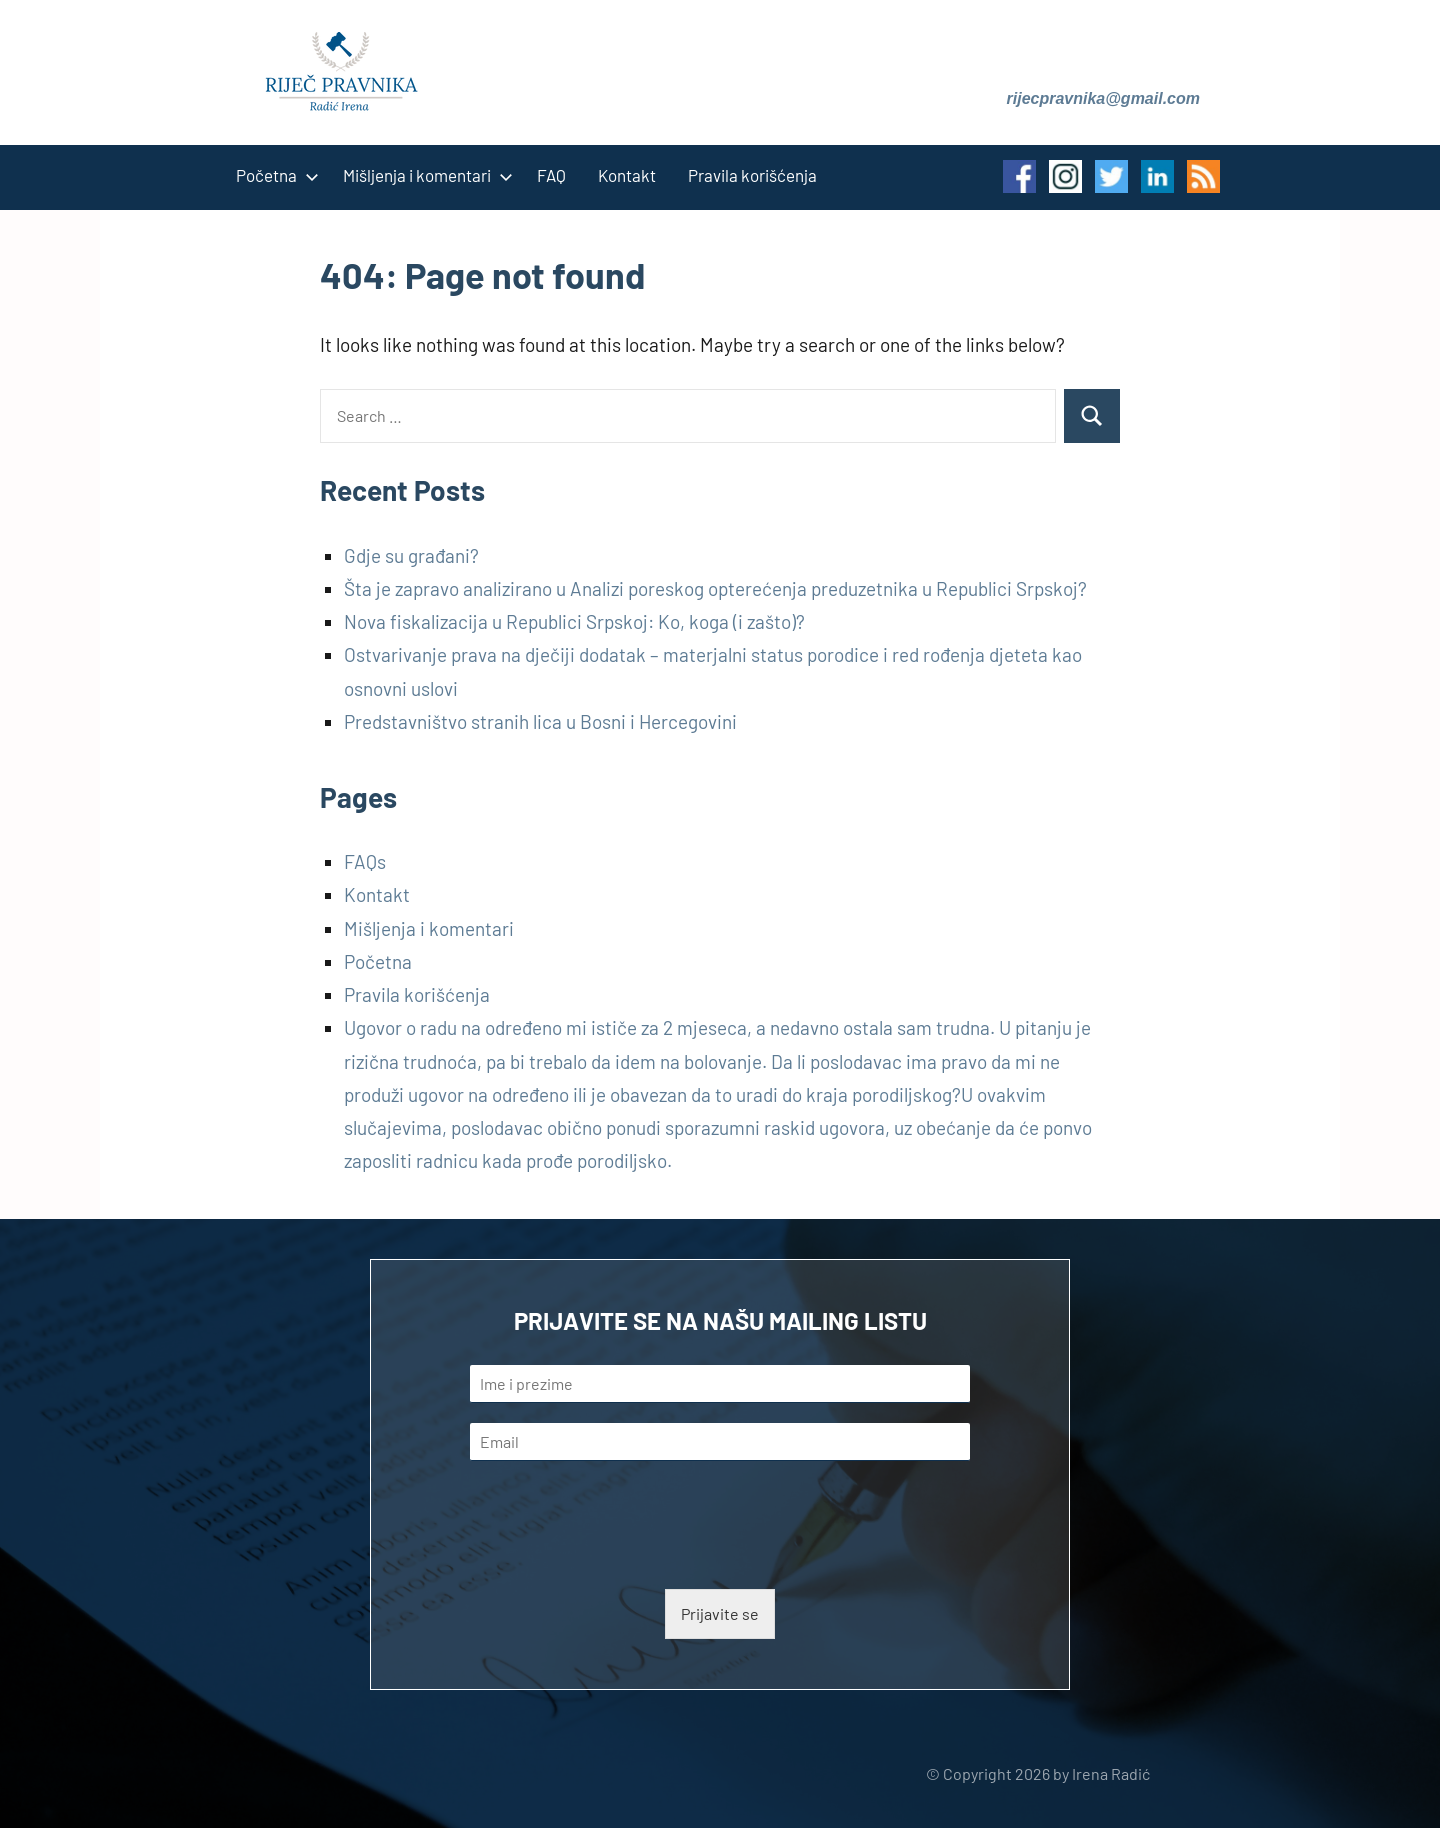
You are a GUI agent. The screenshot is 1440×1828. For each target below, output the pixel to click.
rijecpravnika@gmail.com (1103, 98)
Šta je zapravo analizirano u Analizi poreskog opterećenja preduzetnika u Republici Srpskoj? (715, 588)
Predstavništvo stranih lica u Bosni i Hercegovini (540, 721)
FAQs (365, 861)
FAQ (551, 175)
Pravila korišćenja (752, 175)
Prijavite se (720, 1613)
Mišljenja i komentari (424, 175)
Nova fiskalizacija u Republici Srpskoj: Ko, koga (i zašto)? (574, 621)
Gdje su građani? (411, 555)
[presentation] (622, 1556)
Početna (273, 175)
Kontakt (627, 175)
